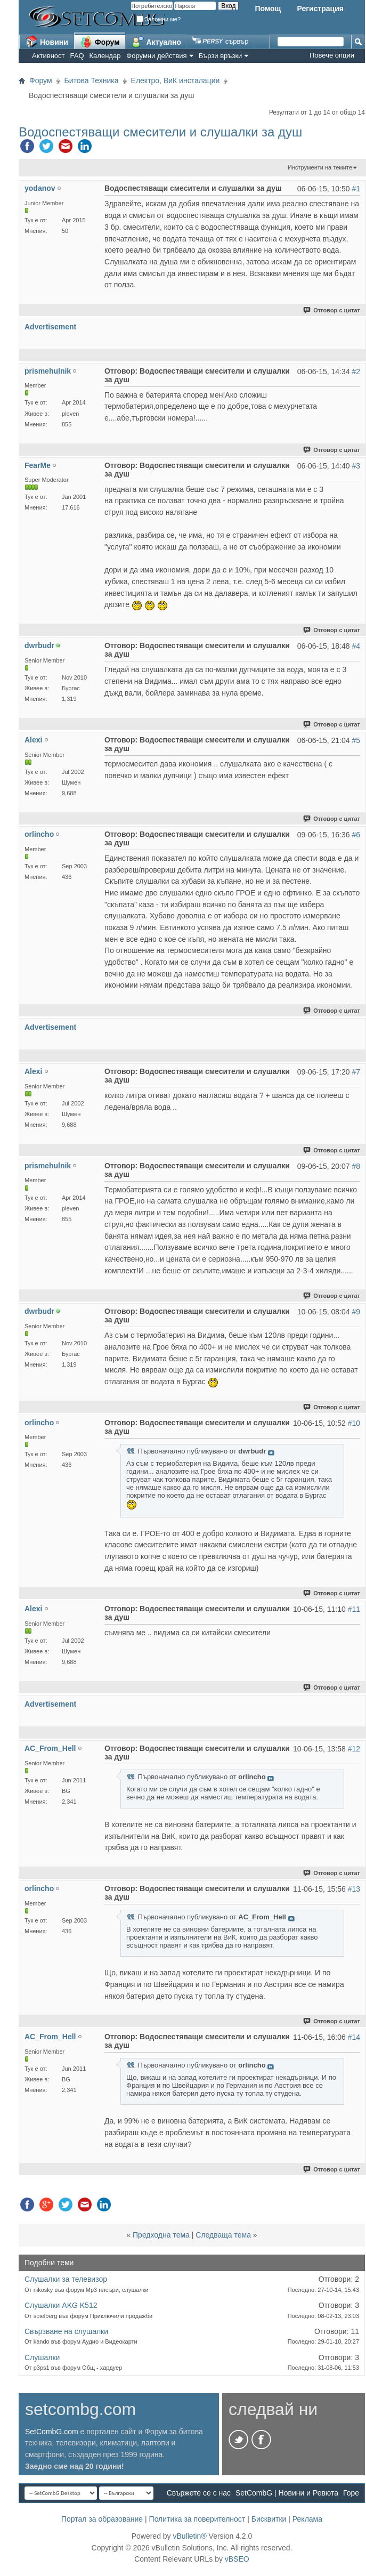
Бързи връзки (220, 56)
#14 (354, 2037)
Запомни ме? (158, 19)
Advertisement (50, 326)
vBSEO (237, 2559)
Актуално (157, 41)
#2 (356, 371)
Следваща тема (223, 2235)
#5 (356, 740)
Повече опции (332, 55)
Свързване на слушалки (66, 2331)
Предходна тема (161, 2235)
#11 (354, 1609)
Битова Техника (91, 80)
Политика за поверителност (197, 2519)
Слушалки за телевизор (66, 2279)
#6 (356, 834)
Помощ (268, 8)
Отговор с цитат (332, 310)
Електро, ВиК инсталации (175, 80)
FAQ (77, 56)
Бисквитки (269, 2519)
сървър (220, 41)
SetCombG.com (51, 2431)
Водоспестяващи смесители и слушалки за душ (160, 132)
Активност (48, 56)
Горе (351, 2493)
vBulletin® (189, 2536)
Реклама (307, 2519)
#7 (356, 1072)
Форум (100, 41)
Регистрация (320, 8)
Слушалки (42, 2357)
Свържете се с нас (199, 2493)
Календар (105, 56)
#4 (356, 646)
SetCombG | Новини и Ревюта (286, 2493)
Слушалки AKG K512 (61, 2305)
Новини (46, 41)
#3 (356, 466)
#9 (356, 1311)
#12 (354, 1749)
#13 (354, 1889)
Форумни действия (156, 56)
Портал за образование (102, 2519)
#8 (356, 1166)
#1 (356, 188)
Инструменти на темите (320, 167)
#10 (354, 1423)
